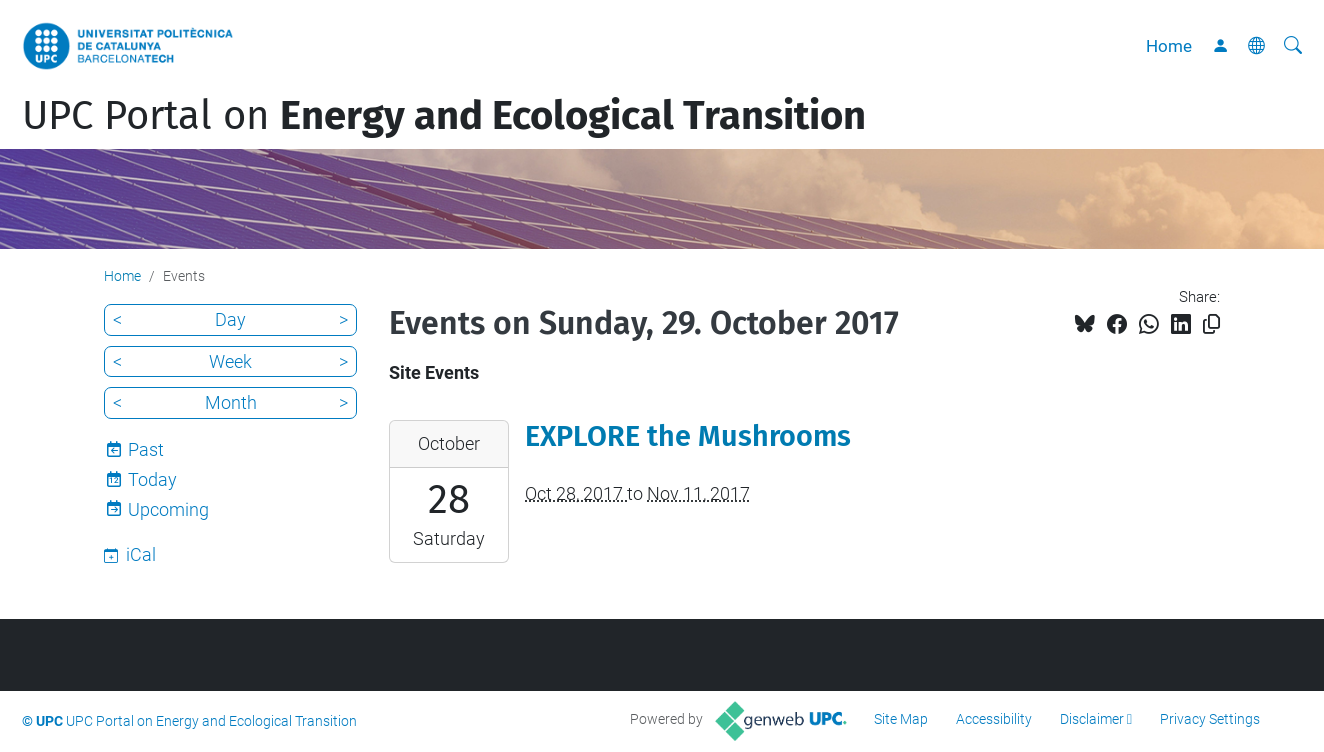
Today (152, 479)
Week (230, 361)
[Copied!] (1211, 324)
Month (231, 402)
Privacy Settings (1210, 719)
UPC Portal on (444, 116)
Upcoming (168, 509)
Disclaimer (1092, 719)
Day (230, 319)
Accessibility (994, 719)
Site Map (901, 719)
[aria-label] (1293, 46)
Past (146, 449)
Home (1169, 46)
